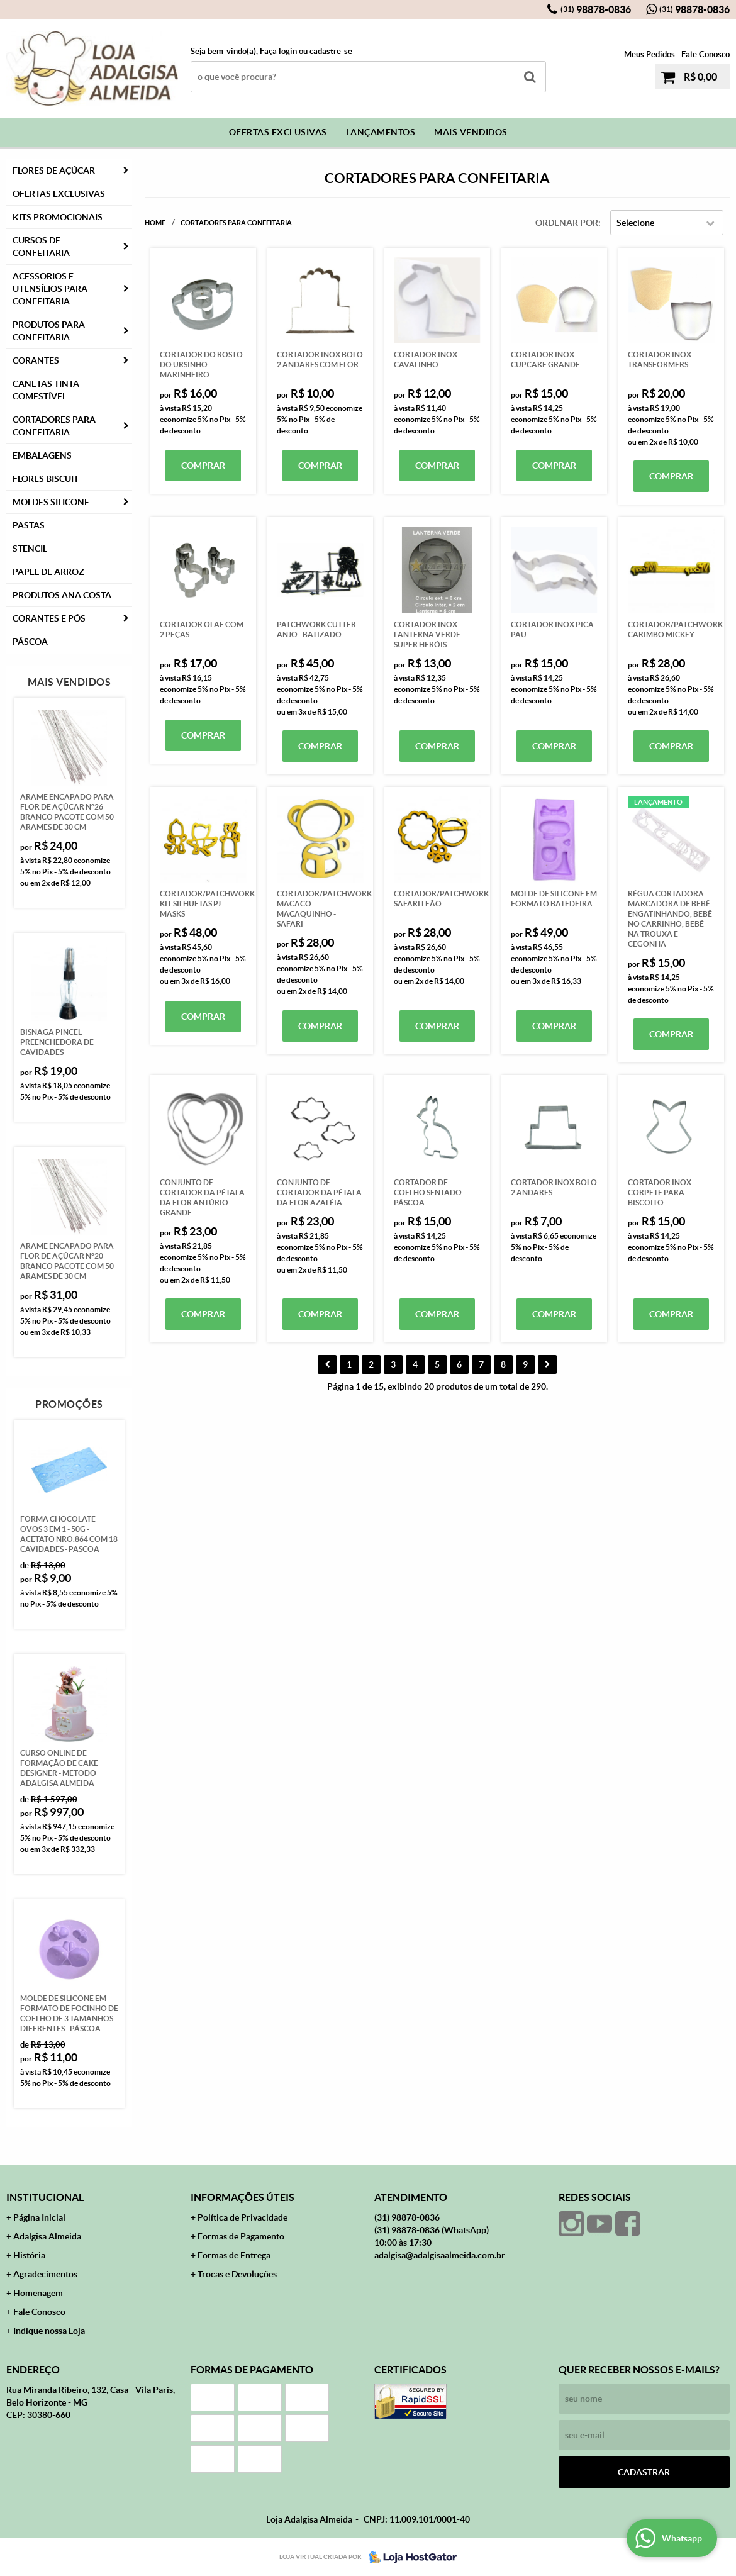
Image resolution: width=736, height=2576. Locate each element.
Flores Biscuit (46, 479)
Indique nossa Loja (49, 2331)
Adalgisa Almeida (47, 2236)
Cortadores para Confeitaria (54, 426)
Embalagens (42, 455)
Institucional (45, 2197)
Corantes (36, 360)
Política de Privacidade (242, 2217)
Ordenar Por (566, 223)
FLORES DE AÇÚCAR (54, 170)
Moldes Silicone (51, 502)
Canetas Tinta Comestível (46, 390)
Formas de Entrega (234, 2255)
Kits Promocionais (58, 217)
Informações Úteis (242, 2197)
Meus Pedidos (649, 54)
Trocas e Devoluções (237, 2274)
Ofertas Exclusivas (278, 132)
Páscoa (30, 642)
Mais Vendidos (471, 132)
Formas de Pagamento (241, 2236)
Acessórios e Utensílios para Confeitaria (50, 288)
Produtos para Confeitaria (49, 331)
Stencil (30, 549)
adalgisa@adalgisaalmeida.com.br (439, 2255)
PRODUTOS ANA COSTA (62, 595)
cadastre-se (330, 51)
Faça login (278, 51)
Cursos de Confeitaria (41, 246)
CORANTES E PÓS (49, 618)
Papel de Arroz (48, 572)
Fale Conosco (705, 54)
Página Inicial (39, 2217)
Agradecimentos (45, 2274)
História (29, 2255)
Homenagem (38, 2293)
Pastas (29, 525)
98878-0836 (595, 9)
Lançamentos (381, 132)
